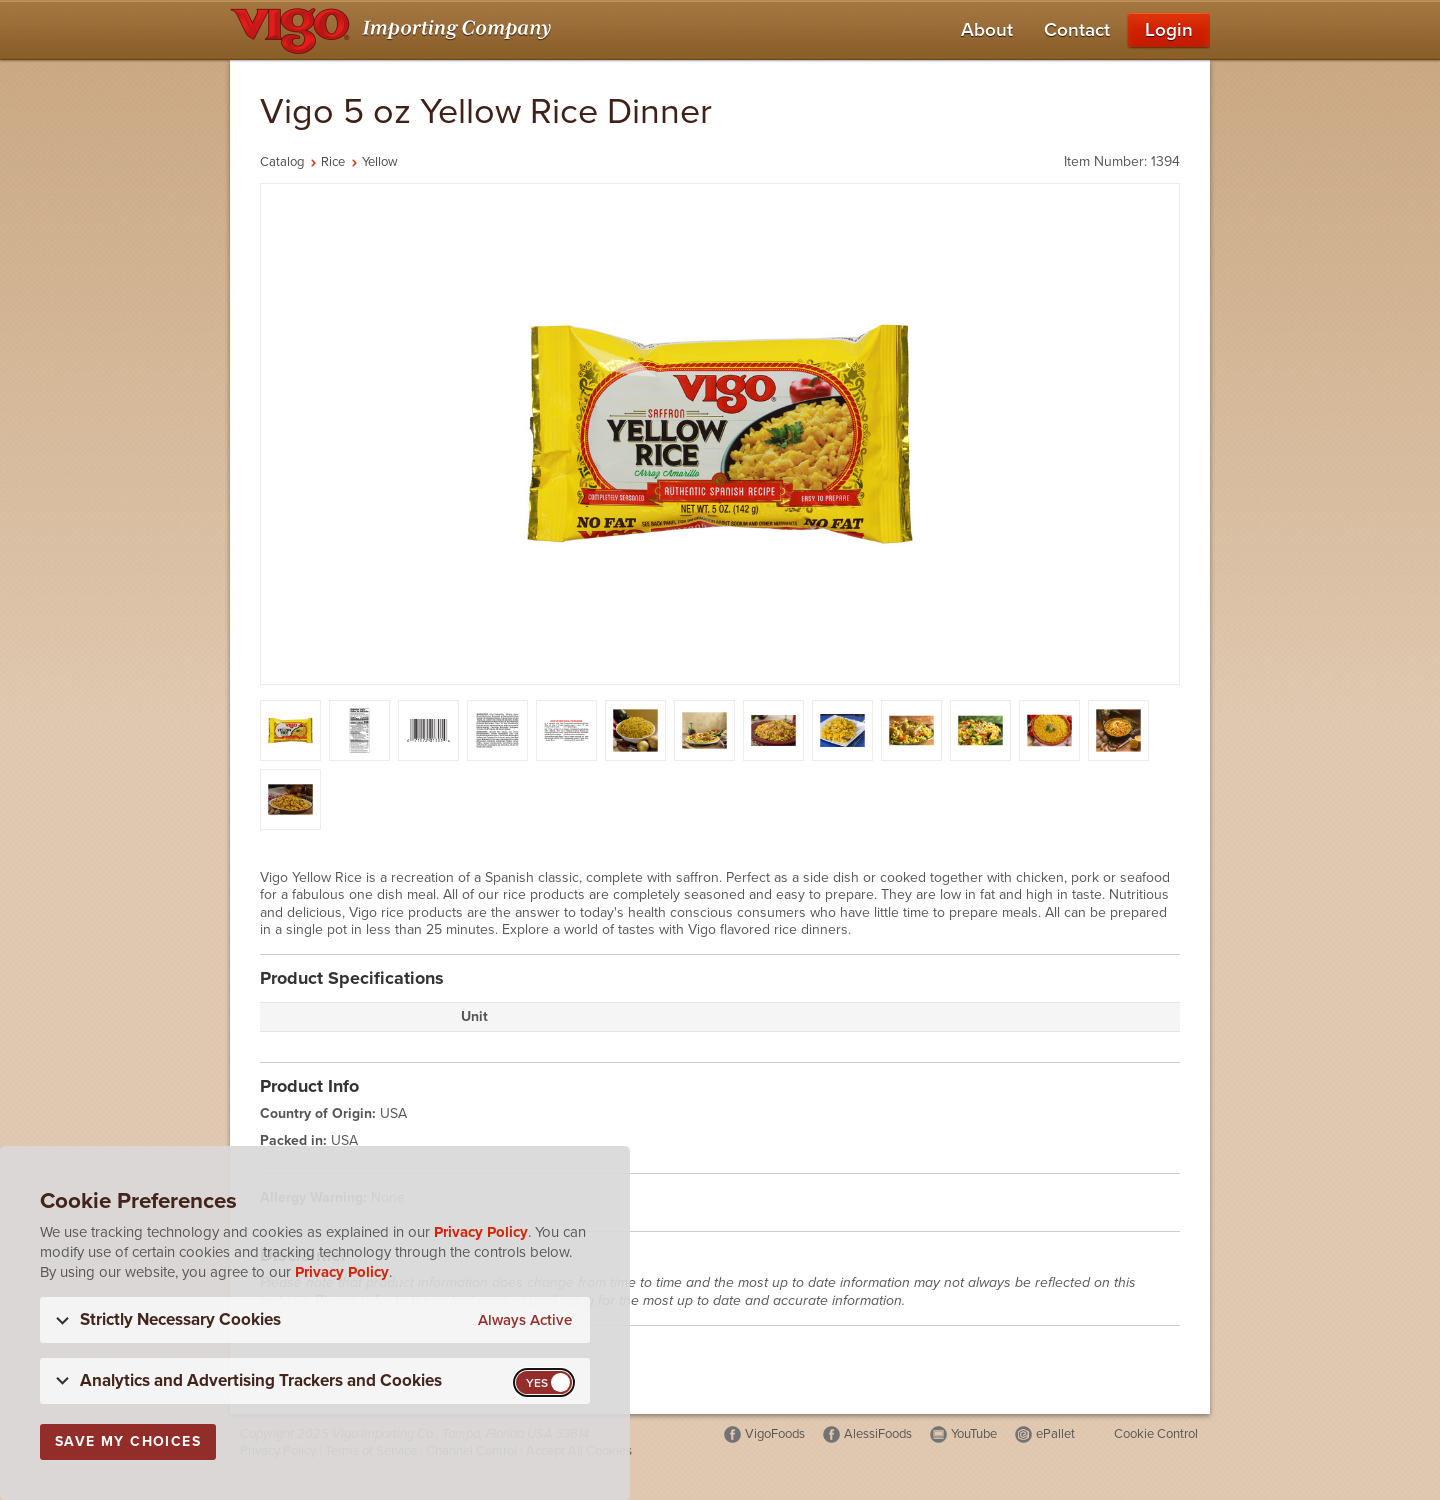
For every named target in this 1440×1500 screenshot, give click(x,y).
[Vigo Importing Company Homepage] (394, 30)
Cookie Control (1156, 1434)
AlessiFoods (878, 1434)
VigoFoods (775, 1434)
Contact (1077, 30)
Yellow (380, 162)
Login (1169, 30)
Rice (333, 162)
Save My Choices (128, 1441)
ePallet (1055, 1434)
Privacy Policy (481, 1232)
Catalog (282, 162)
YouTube (974, 1434)
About (987, 30)
